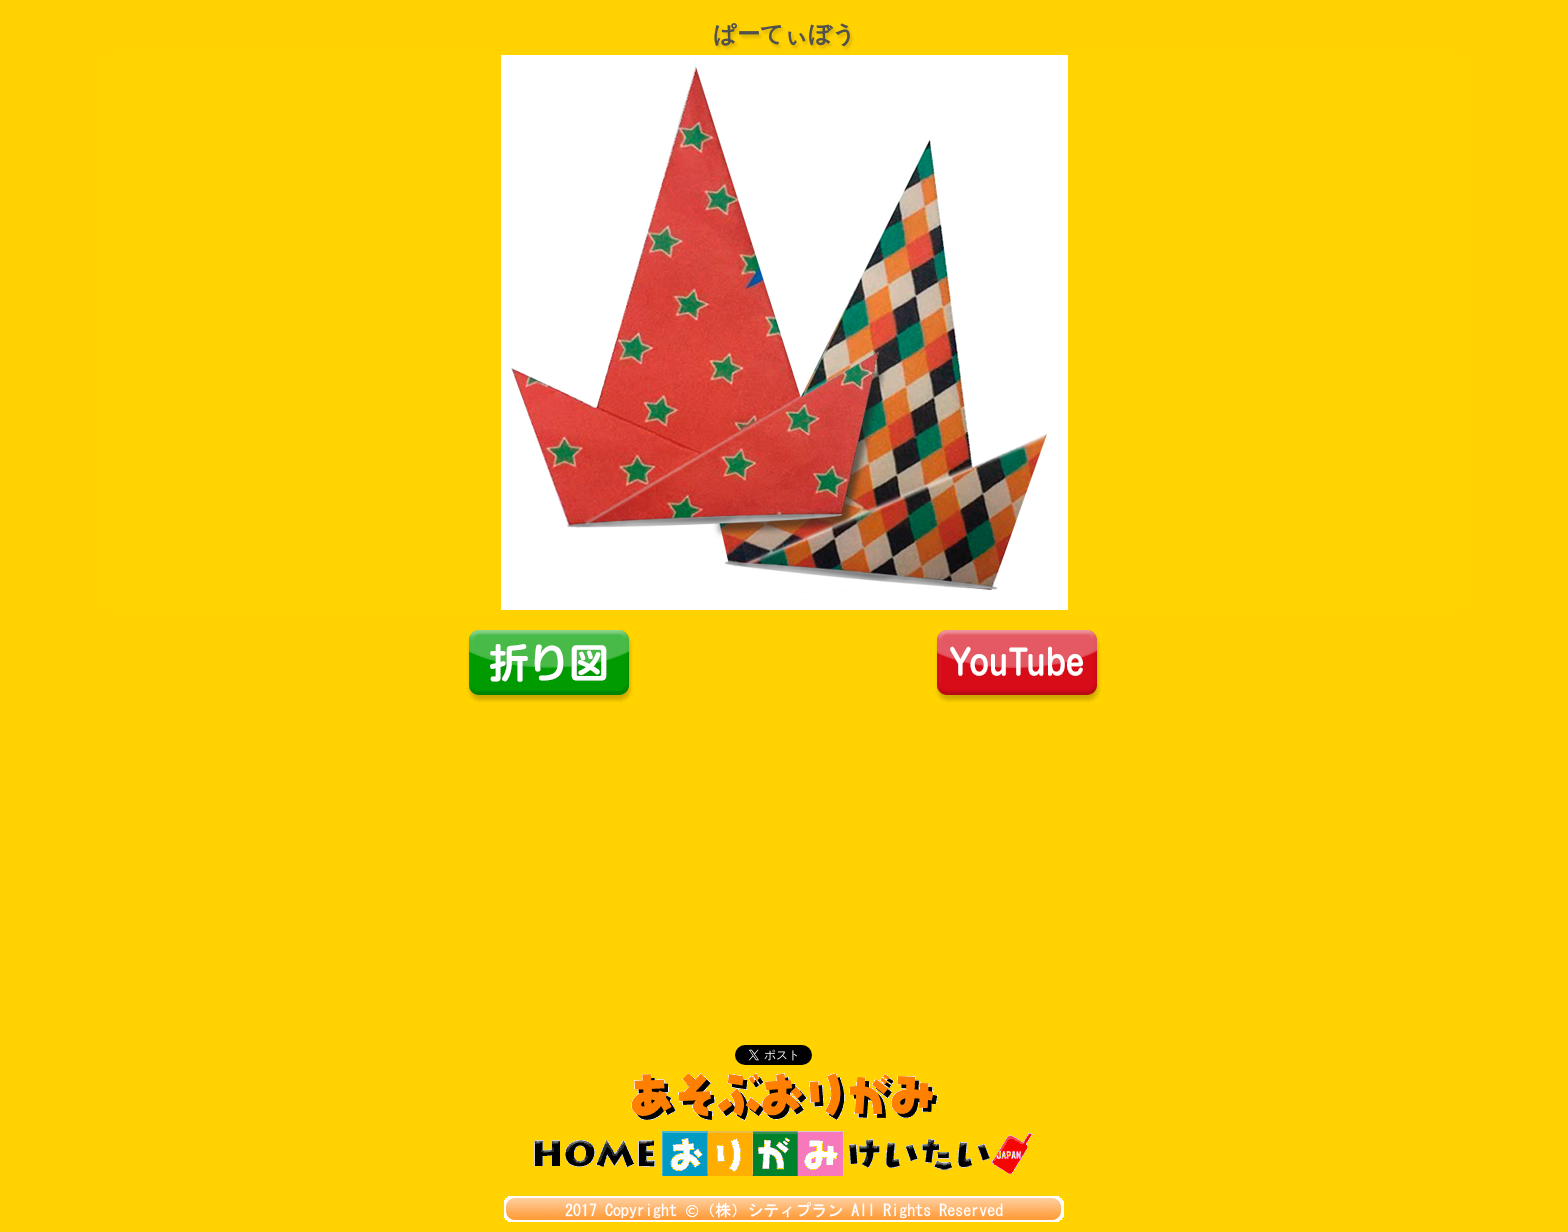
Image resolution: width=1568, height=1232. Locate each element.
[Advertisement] (784, 854)
